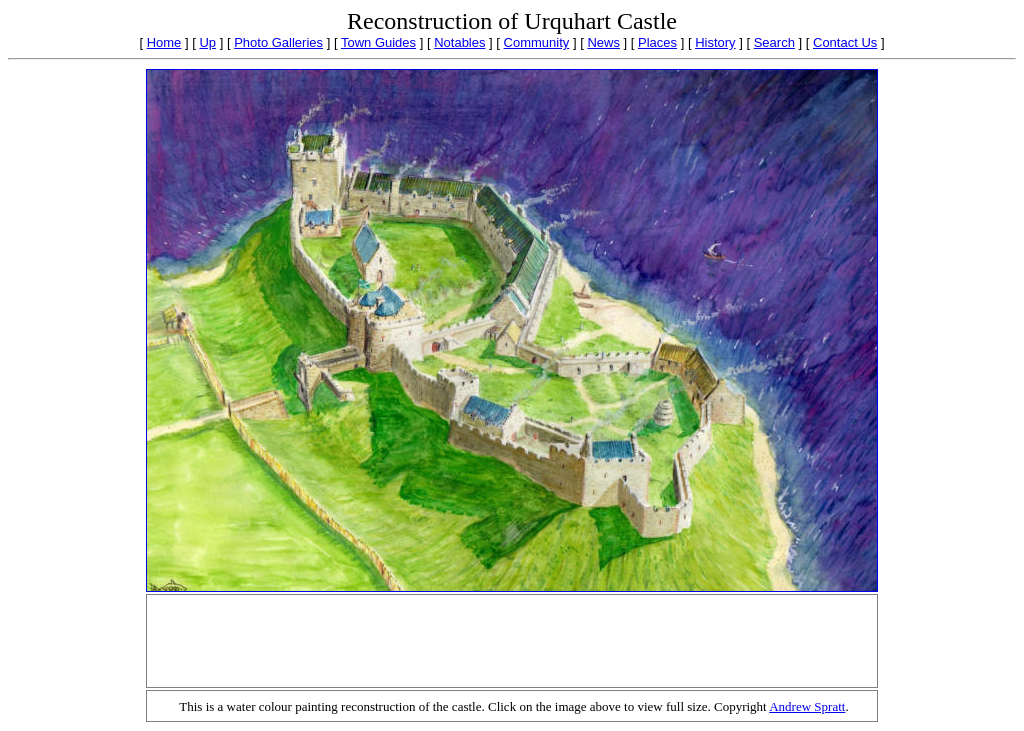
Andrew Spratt (807, 706)
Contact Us (845, 42)
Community (537, 42)
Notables (459, 42)
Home (164, 42)
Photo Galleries (278, 42)
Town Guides (378, 42)
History (715, 42)
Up (207, 42)
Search (774, 42)
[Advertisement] (512, 641)
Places (657, 42)
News (603, 42)
